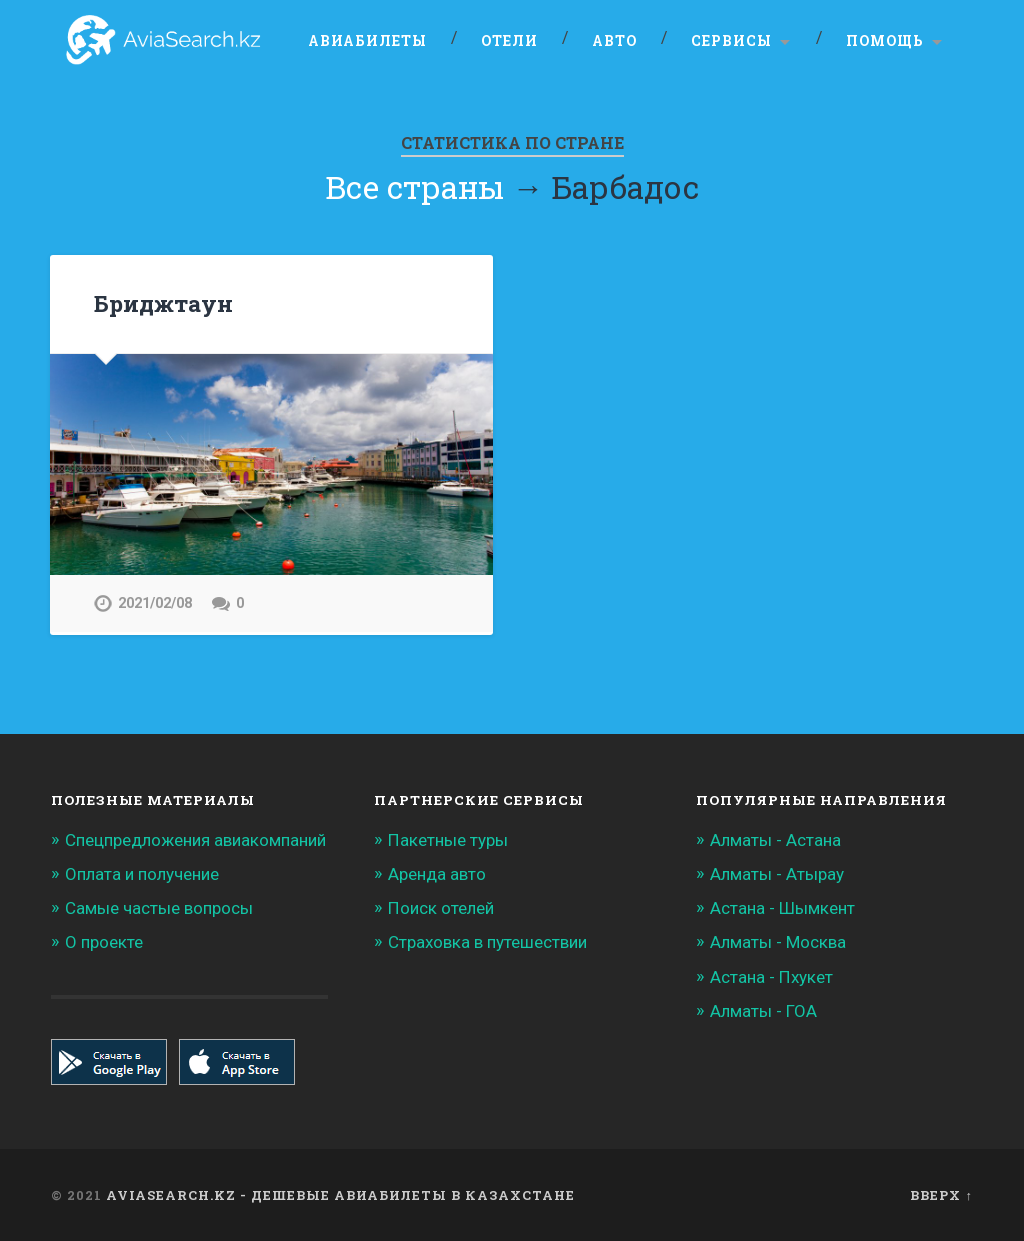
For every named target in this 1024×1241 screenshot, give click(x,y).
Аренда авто (437, 874)
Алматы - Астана (775, 840)
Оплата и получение (142, 874)
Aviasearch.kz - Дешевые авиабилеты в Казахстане (340, 1195)
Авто (614, 41)
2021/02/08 (155, 603)
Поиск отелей (441, 908)
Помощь (885, 41)
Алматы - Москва (778, 942)
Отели (509, 41)
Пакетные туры (448, 840)
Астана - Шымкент (782, 908)
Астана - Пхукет (771, 977)
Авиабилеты (367, 41)
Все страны (414, 187)
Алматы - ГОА (763, 1011)
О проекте (104, 942)
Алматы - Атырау (777, 874)
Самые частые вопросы (159, 908)
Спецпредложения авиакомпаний (195, 840)
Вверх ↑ (941, 1195)
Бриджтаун (163, 303)
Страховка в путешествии (487, 942)
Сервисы (731, 41)
